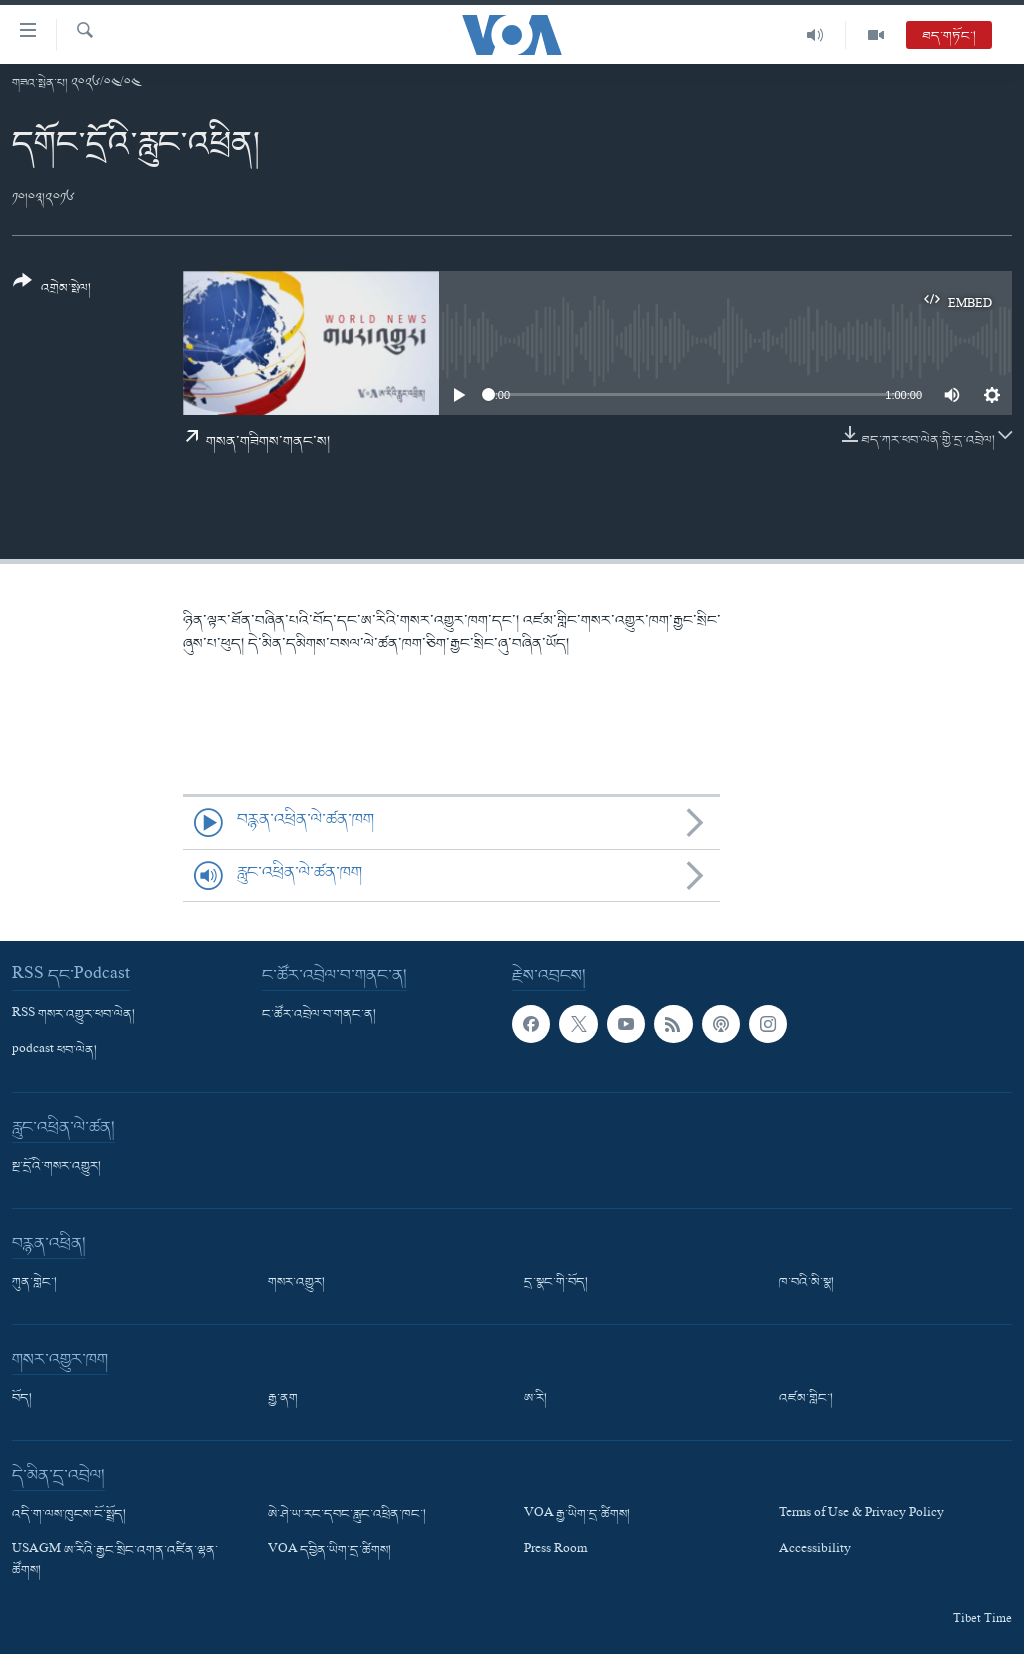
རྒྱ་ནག (283, 1399)
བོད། (22, 1399)
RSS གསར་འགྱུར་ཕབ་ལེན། (73, 1015)
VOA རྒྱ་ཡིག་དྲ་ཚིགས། (577, 1515)
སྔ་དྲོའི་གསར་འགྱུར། (56, 1167)
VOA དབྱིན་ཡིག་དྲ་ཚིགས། (329, 1552)
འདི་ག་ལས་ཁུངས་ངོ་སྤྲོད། (69, 1515)
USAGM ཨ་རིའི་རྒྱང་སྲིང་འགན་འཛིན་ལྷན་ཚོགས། (115, 1562)
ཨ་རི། (535, 1399)
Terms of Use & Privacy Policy (861, 1515)
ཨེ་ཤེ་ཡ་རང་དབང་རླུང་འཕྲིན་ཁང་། (347, 1515)
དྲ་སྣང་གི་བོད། (556, 1283)
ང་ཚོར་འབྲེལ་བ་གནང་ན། (319, 1015)
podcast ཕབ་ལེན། (54, 1051)
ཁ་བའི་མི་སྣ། (806, 1283)
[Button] (52, 291)
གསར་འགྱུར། (296, 1283)
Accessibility (815, 1552)
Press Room (555, 1552)
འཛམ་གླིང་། (806, 1399)
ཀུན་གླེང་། (34, 1283)
